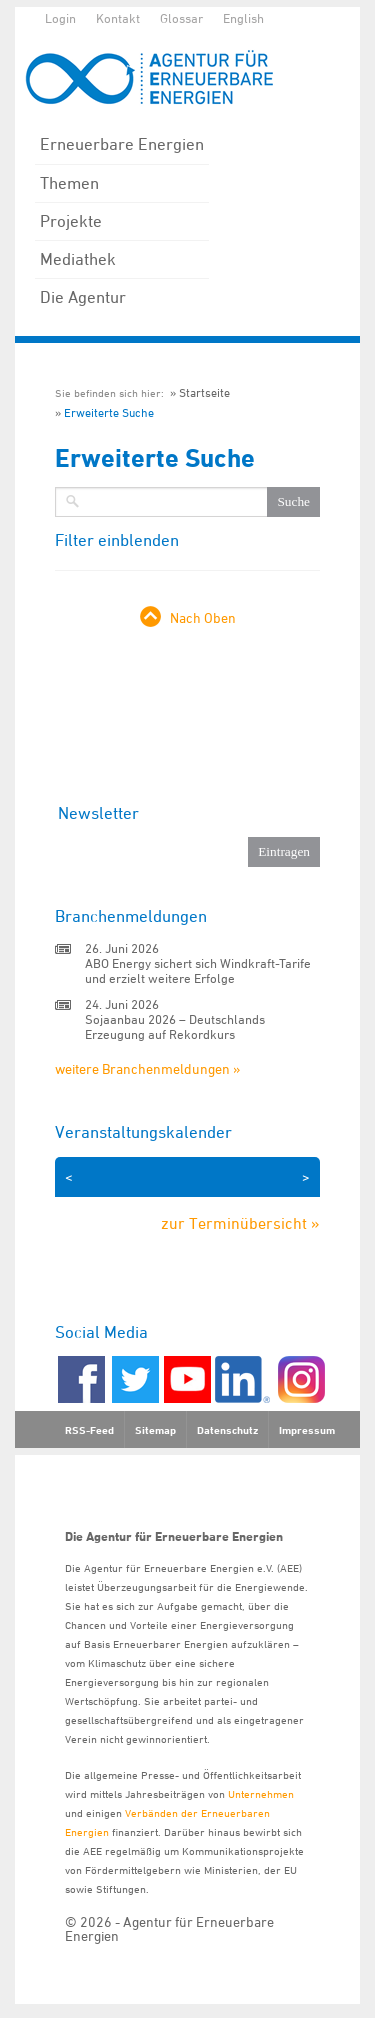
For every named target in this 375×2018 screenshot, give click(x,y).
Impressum (307, 1430)
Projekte (71, 221)
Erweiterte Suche (109, 412)
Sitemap (155, 1430)
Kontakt (118, 18)
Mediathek (78, 259)
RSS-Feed (89, 1430)
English (243, 18)
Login (60, 18)
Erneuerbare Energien (122, 144)
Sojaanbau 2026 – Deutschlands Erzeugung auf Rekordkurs (175, 1026)
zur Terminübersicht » (240, 1223)
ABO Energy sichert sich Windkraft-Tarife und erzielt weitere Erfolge (198, 970)
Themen (69, 183)
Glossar (181, 18)
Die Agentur (83, 297)
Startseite (204, 392)
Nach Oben (203, 617)
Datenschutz (227, 1430)
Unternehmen (261, 1793)
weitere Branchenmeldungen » (147, 1068)
